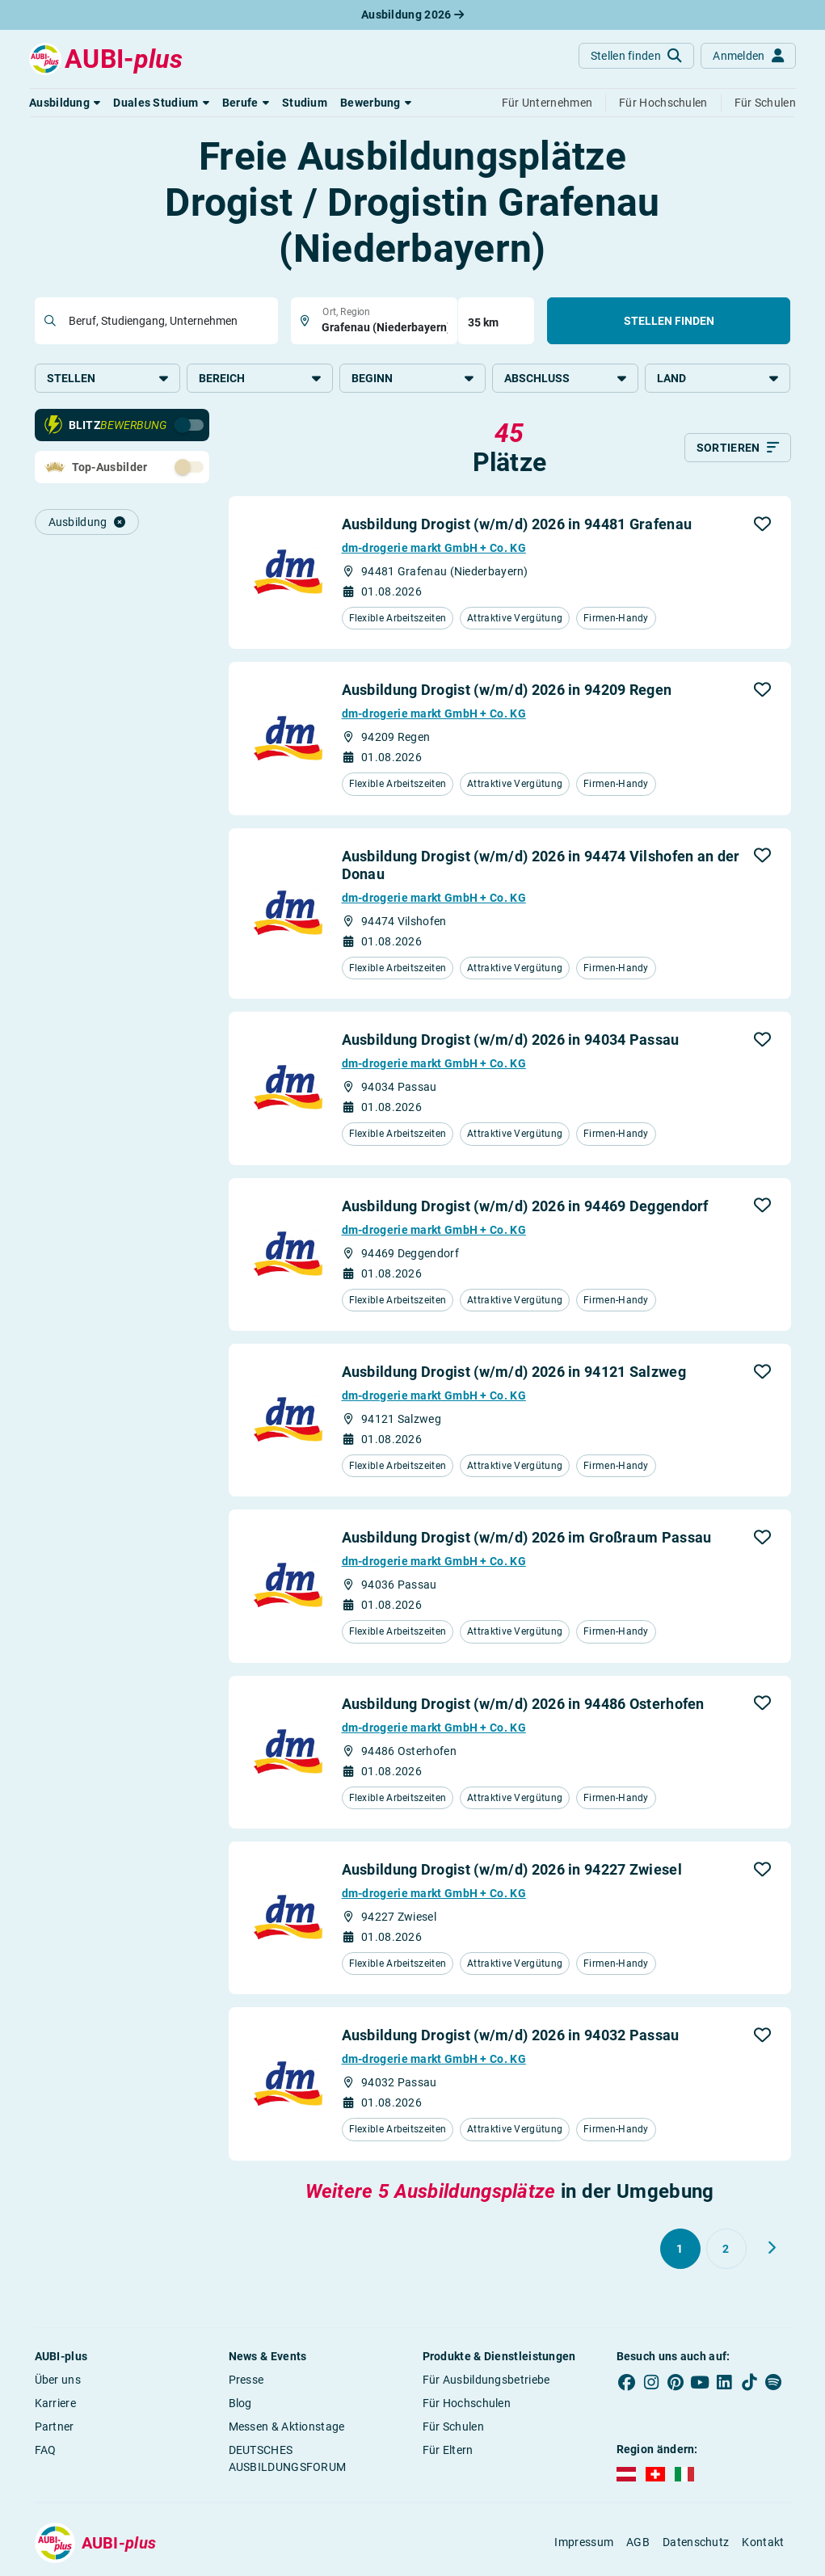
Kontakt (763, 2542)
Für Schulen (453, 2426)
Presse (246, 2379)
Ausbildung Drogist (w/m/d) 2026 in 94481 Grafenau (517, 524)
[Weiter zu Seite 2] (771, 2248)
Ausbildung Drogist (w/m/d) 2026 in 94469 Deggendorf (525, 1206)
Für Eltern (448, 2449)
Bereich (260, 378)
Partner (54, 2426)
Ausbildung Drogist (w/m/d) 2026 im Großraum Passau (527, 1537)
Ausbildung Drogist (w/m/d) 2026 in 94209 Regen (507, 689)
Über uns (58, 2379)
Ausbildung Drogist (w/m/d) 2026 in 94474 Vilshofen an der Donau (541, 865)
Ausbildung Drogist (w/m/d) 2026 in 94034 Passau (511, 1039)
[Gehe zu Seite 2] (726, 2249)
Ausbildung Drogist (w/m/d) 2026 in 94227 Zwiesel (512, 1869)
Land (718, 378)
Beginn (412, 378)
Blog (240, 2403)
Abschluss (565, 378)
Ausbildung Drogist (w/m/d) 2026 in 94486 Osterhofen (523, 1703)
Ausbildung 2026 (412, 14)
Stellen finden (669, 320)
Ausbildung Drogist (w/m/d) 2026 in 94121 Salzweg (514, 1371)
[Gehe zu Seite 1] (680, 2249)
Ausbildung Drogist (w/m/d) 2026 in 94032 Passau (511, 2035)
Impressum (583, 2542)
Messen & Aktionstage (287, 2426)
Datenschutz (696, 2542)
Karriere (55, 2403)
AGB (638, 2542)
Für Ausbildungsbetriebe (486, 2379)
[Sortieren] (737, 447)
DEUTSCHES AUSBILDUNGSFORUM (288, 2458)
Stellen (108, 378)
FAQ (46, 2449)
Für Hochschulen (467, 2403)
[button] (64, 102)
